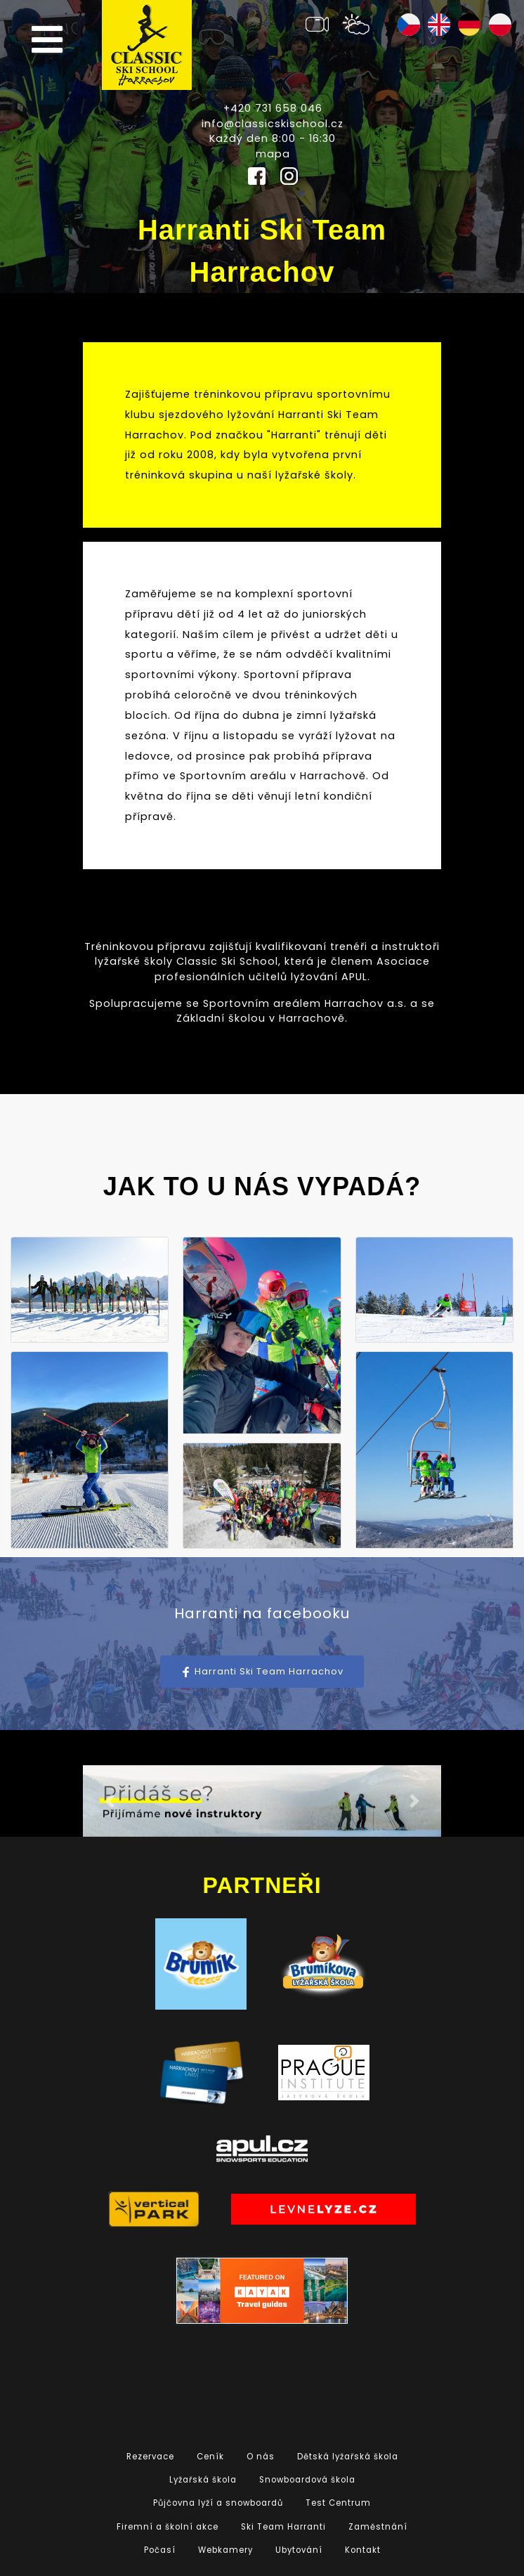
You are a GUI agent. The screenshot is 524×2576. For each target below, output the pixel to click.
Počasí (160, 2550)
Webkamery (225, 2550)
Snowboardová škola (307, 2479)
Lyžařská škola (203, 2479)
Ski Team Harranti (283, 2526)
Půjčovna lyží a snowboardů (218, 2503)
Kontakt (363, 2550)
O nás (261, 2456)
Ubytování (298, 2550)
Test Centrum (338, 2503)
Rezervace (150, 2456)
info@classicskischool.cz (272, 124)
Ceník (210, 2456)
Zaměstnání (377, 2526)
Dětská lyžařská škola (347, 2456)
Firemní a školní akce (167, 2526)
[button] (110, 1801)
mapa (273, 154)
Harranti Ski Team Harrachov (262, 1671)
